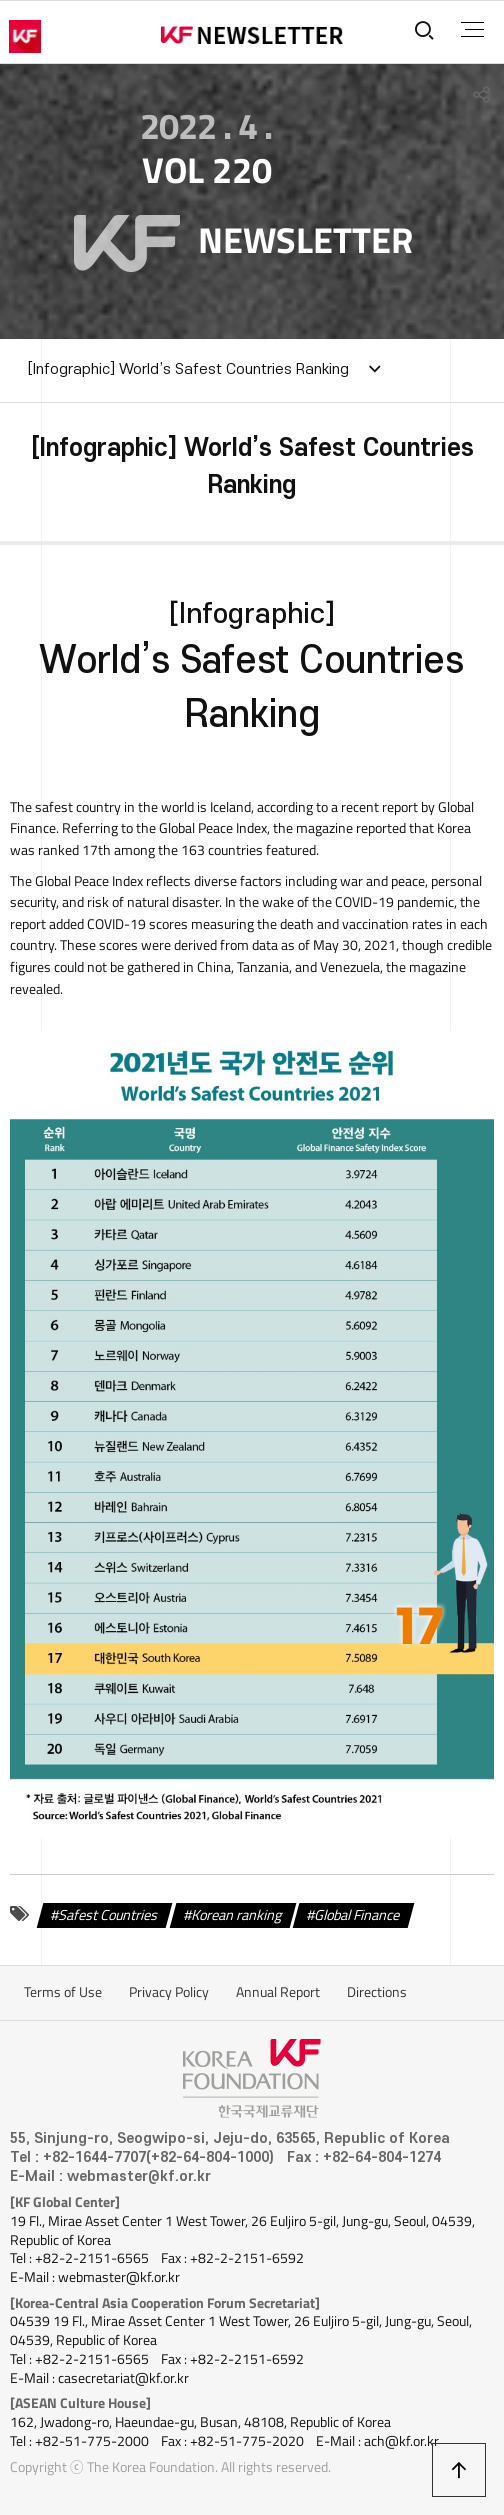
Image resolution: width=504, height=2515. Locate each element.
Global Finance (357, 1914)
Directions (377, 1992)
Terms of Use (63, 1992)
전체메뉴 (472, 30)
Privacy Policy (169, 1992)
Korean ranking (237, 1914)
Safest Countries (108, 1914)
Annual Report (278, 1992)
